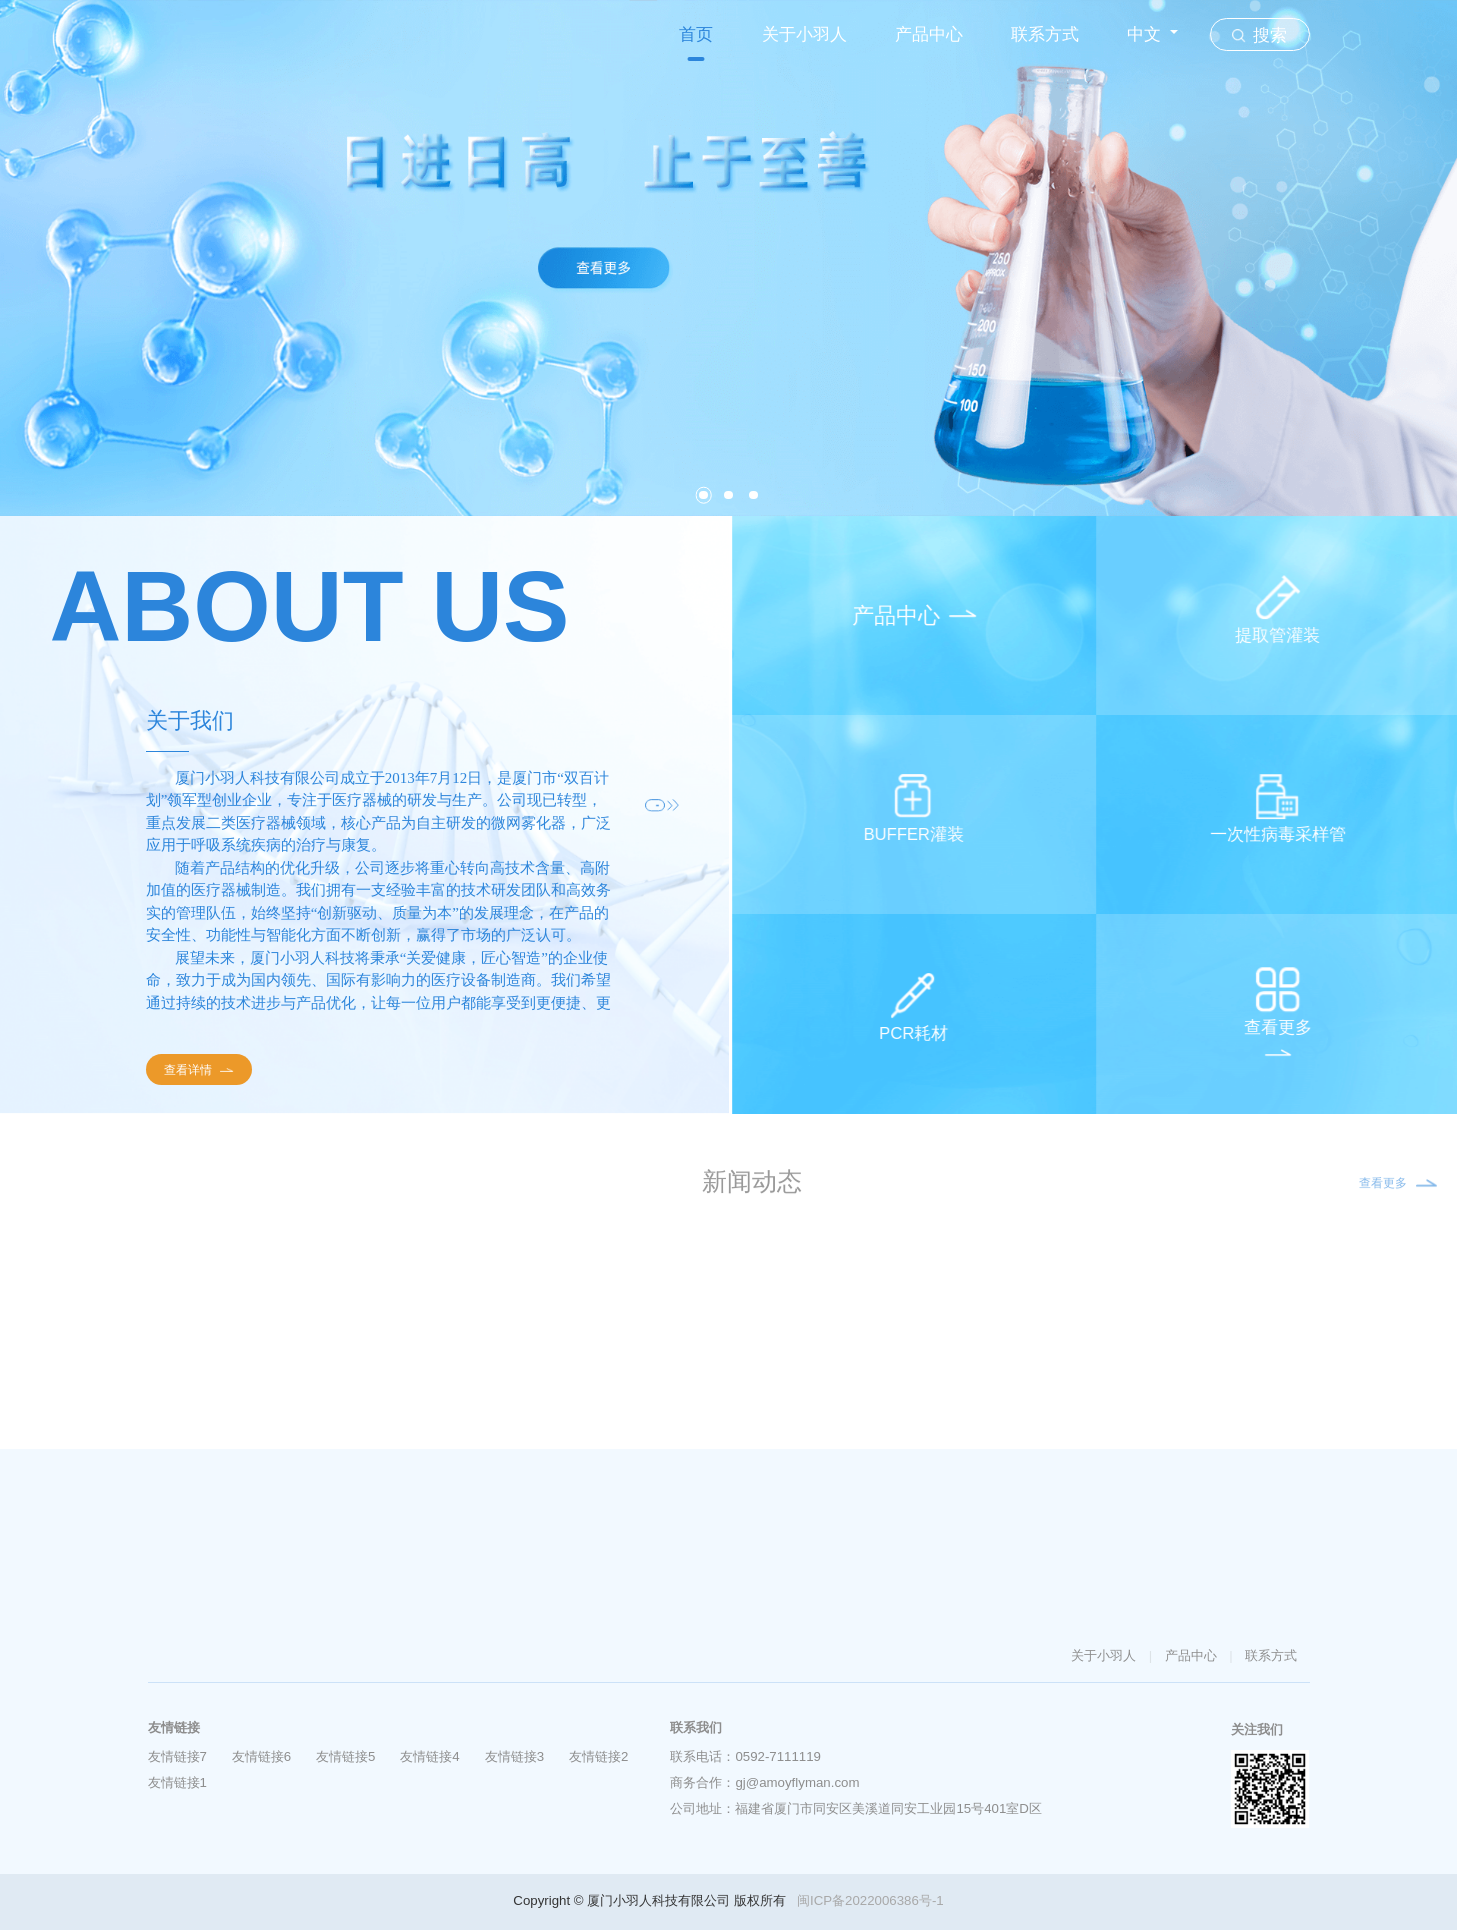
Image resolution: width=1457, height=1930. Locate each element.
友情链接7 (177, 1756)
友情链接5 (345, 1756)
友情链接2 (598, 1756)
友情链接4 (429, 1756)
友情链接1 (177, 1782)
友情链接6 (261, 1756)
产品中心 (929, 34)
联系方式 (1045, 34)
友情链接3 (514, 1756)
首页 (696, 34)
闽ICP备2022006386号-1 (870, 1900)
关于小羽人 (804, 34)
